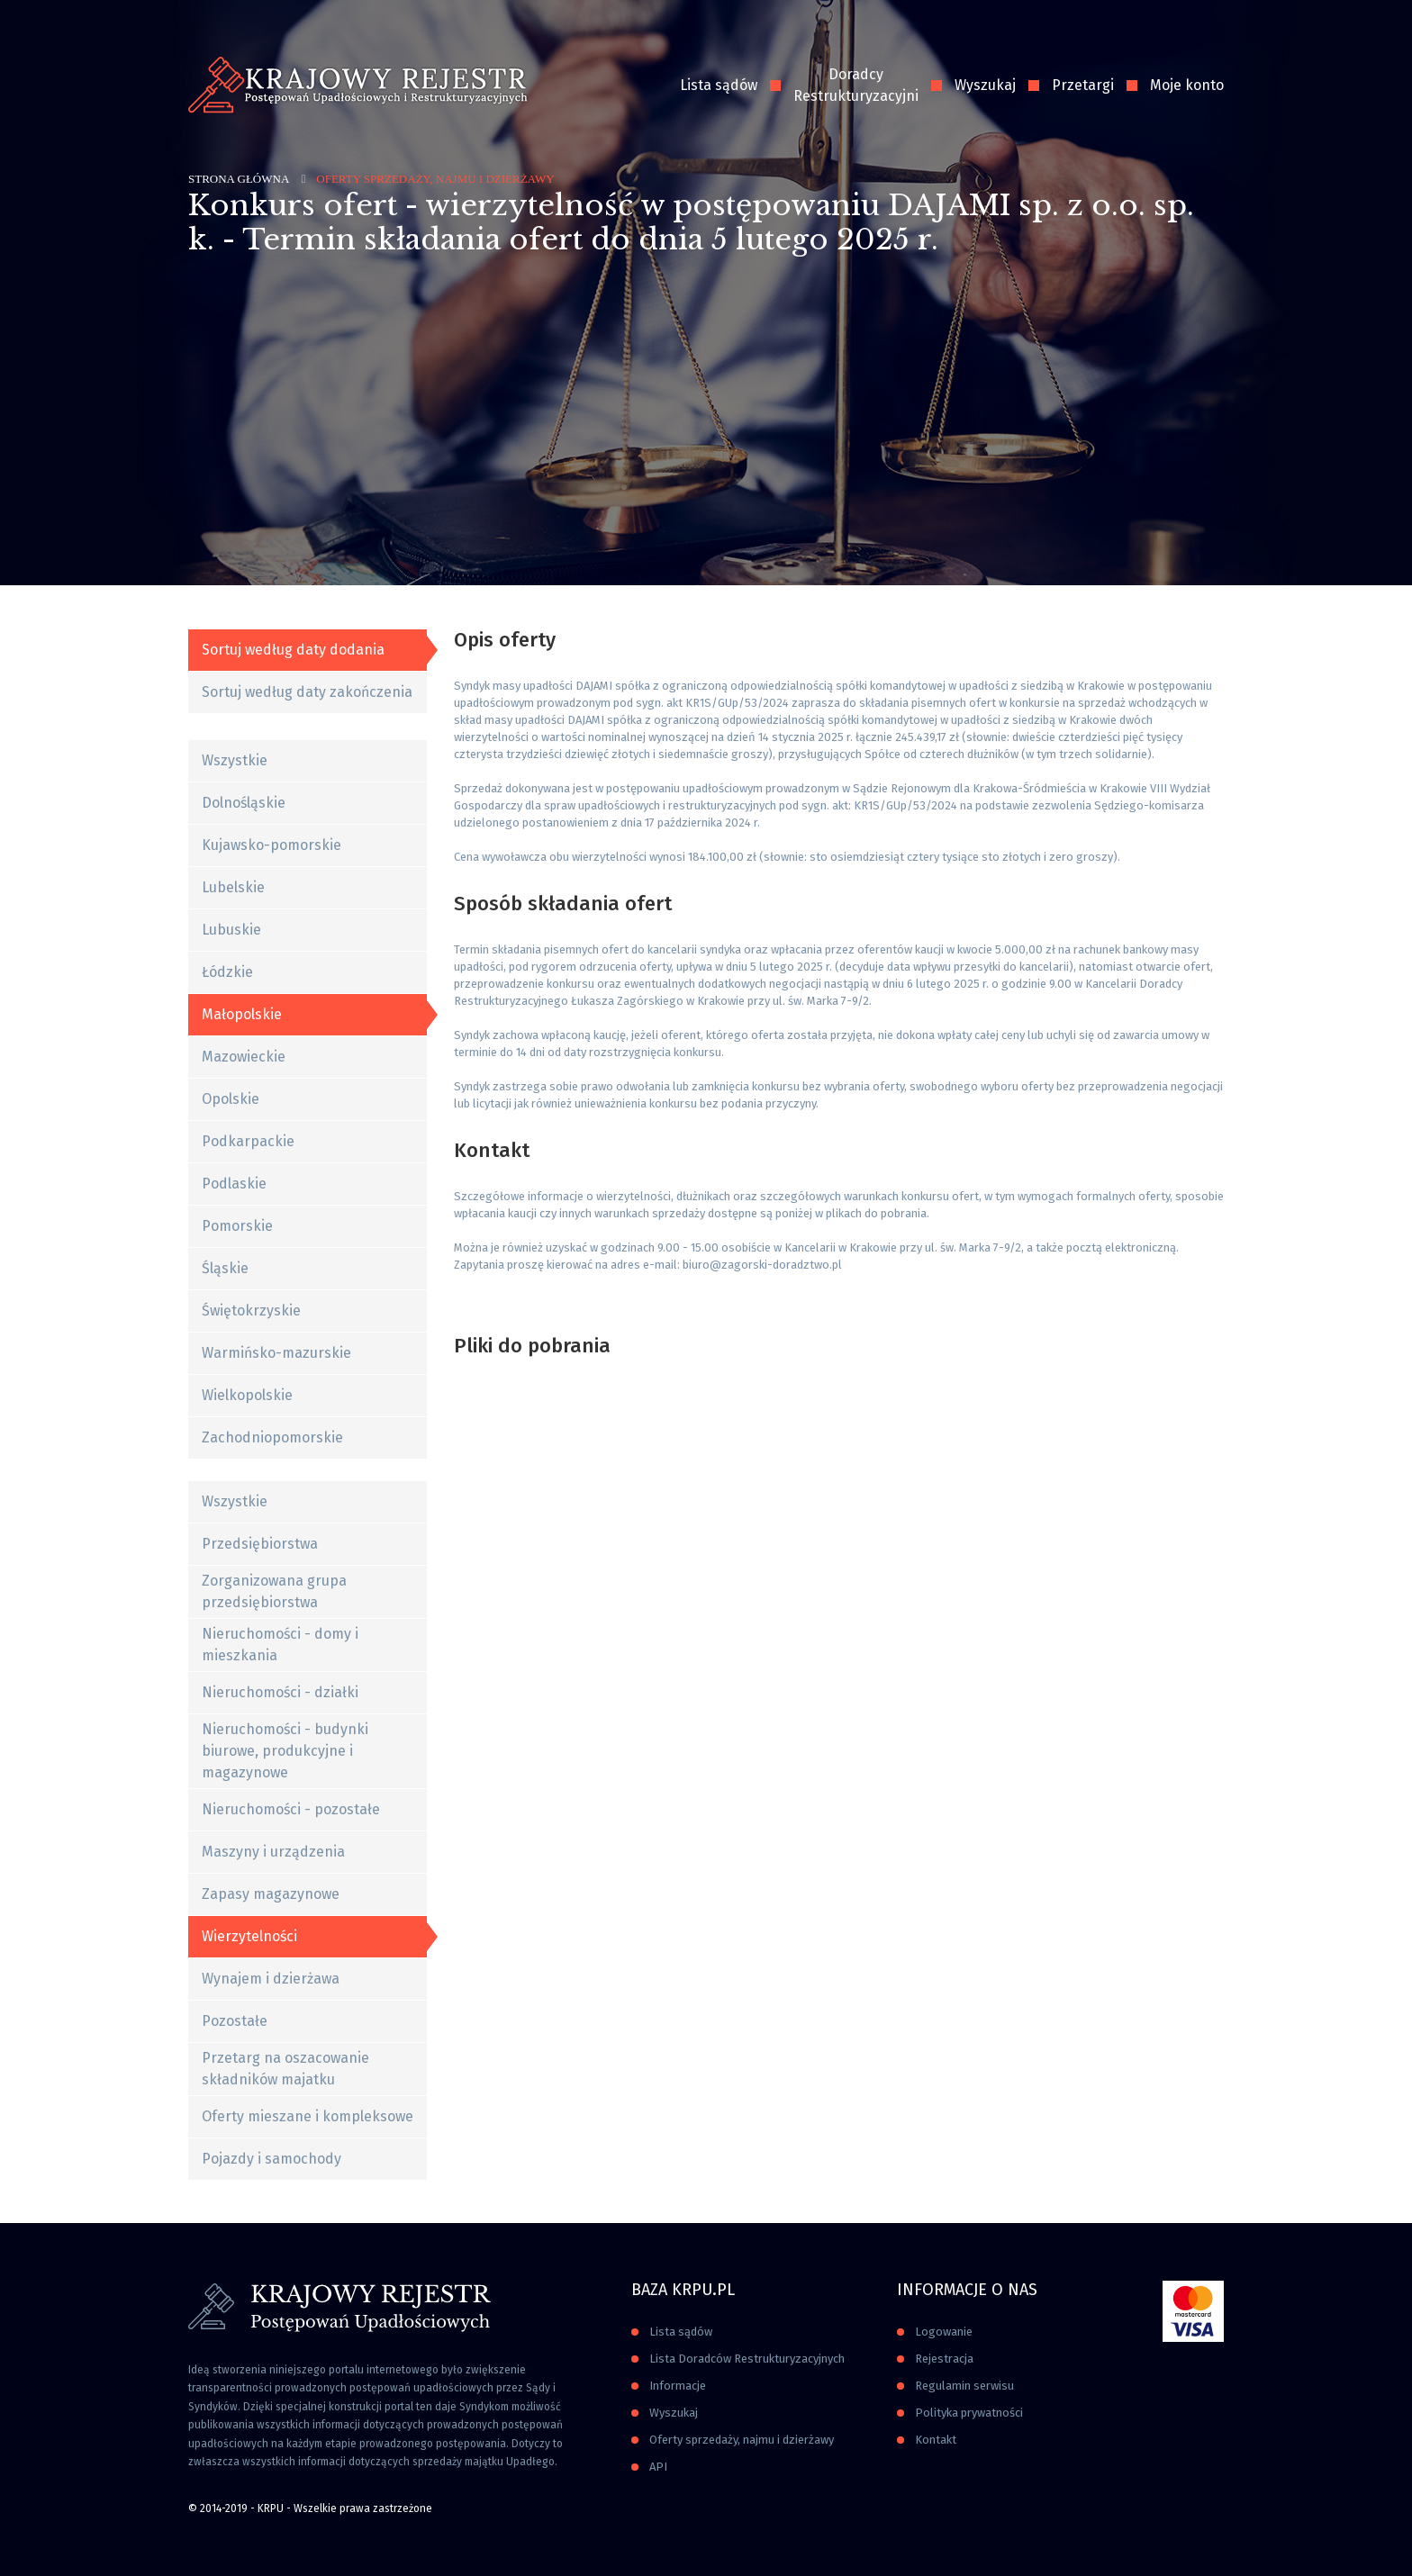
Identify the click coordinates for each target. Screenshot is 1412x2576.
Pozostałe (234, 2020)
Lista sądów (718, 85)
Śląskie (225, 1268)
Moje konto (1187, 85)
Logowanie (944, 2331)
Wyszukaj (985, 85)
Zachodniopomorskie (272, 1437)
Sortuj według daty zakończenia (307, 691)
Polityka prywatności (969, 2412)
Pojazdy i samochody (271, 2158)
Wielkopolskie (247, 1395)
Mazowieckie (243, 1056)
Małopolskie (242, 1014)
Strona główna (238, 178)
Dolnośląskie (243, 802)
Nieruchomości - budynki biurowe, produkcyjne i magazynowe (285, 1751)
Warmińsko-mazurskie (276, 1352)
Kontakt (935, 2439)
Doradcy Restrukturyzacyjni (856, 85)
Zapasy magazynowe (270, 1894)
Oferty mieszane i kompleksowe (307, 2116)
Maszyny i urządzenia (273, 1851)
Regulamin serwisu (964, 2385)
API (658, 2466)
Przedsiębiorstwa (260, 1543)
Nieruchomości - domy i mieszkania (280, 1644)
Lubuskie (231, 929)
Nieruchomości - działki (280, 1692)
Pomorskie (237, 1225)
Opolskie (230, 1098)
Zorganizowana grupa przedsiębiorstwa (274, 1591)
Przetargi (1083, 85)
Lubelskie (233, 887)
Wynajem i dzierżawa (270, 1978)
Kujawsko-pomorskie (271, 845)
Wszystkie (234, 760)
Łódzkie (227, 972)
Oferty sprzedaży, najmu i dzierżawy (741, 2439)
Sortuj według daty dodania (293, 649)
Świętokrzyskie (251, 1310)
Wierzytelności (249, 1936)
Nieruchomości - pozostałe (291, 1809)
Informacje (677, 2385)
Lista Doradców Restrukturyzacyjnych (747, 2358)
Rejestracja (944, 2358)
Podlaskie (234, 1183)
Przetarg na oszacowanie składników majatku (285, 2068)
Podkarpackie (248, 1141)
